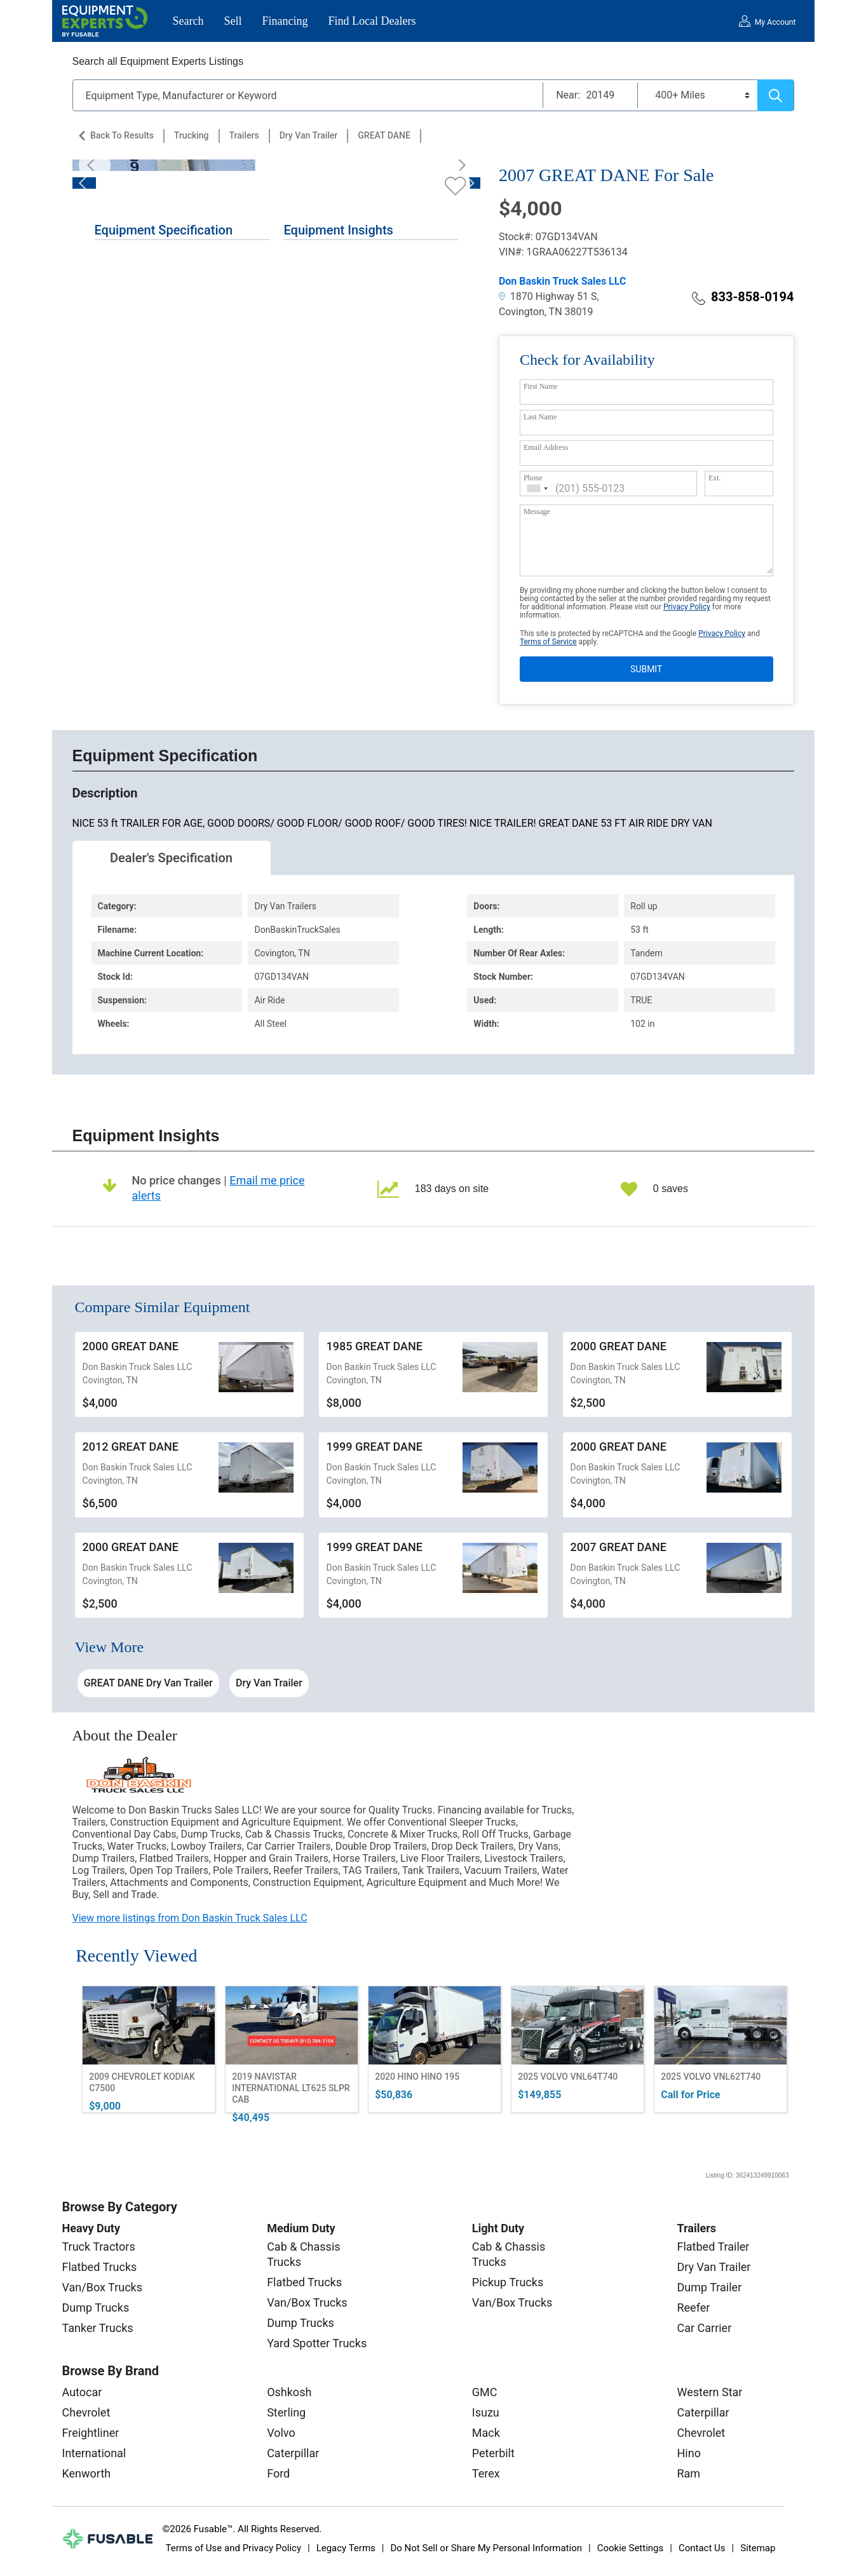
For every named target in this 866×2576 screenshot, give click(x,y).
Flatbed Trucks (99, 2267)
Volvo (281, 2432)
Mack (486, 2432)
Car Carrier (704, 2328)
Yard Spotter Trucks (317, 2343)
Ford (278, 2473)
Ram (688, 2473)
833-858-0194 (743, 296)
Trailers (244, 135)
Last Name (540, 416)
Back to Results (122, 135)
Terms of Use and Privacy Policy (233, 2548)
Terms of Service (548, 641)
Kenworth (86, 2473)
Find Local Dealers (372, 21)
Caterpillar (293, 2453)
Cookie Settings (630, 2548)
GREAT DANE (384, 135)
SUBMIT (646, 669)
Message (537, 511)
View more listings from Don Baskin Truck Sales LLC (190, 1918)
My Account (775, 22)
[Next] (458, 165)
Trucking (191, 135)
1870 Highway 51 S (548, 296)
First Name (541, 386)
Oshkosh (289, 2392)
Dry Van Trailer (309, 135)
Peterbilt (493, 2453)
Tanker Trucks (97, 2328)
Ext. (714, 477)
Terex (486, 2473)
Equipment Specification (164, 230)
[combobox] (537, 488)
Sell (232, 21)
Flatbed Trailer (713, 2246)
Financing (285, 21)
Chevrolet (86, 2412)
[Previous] (95, 165)
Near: (568, 95)
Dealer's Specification (171, 857)
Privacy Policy (686, 606)
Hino (688, 2453)
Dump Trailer (709, 2287)
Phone (533, 477)
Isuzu (485, 2412)
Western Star (709, 2392)
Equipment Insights (338, 230)
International (94, 2453)
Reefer (693, 2307)
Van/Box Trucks (102, 2287)
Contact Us (702, 2548)
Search (188, 21)
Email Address (546, 447)
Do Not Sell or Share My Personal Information (486, 2548)
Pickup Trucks (507, 2282)
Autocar (82, 2392)
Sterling (286, 2412)
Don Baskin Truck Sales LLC (562, 281)
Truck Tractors (98, 2246)
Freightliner (90, 2432)
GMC (484, 2392)
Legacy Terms (345, 2548)
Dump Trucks (96, 2307)
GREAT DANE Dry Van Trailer (148, 1683)
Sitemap (757, 2548)
